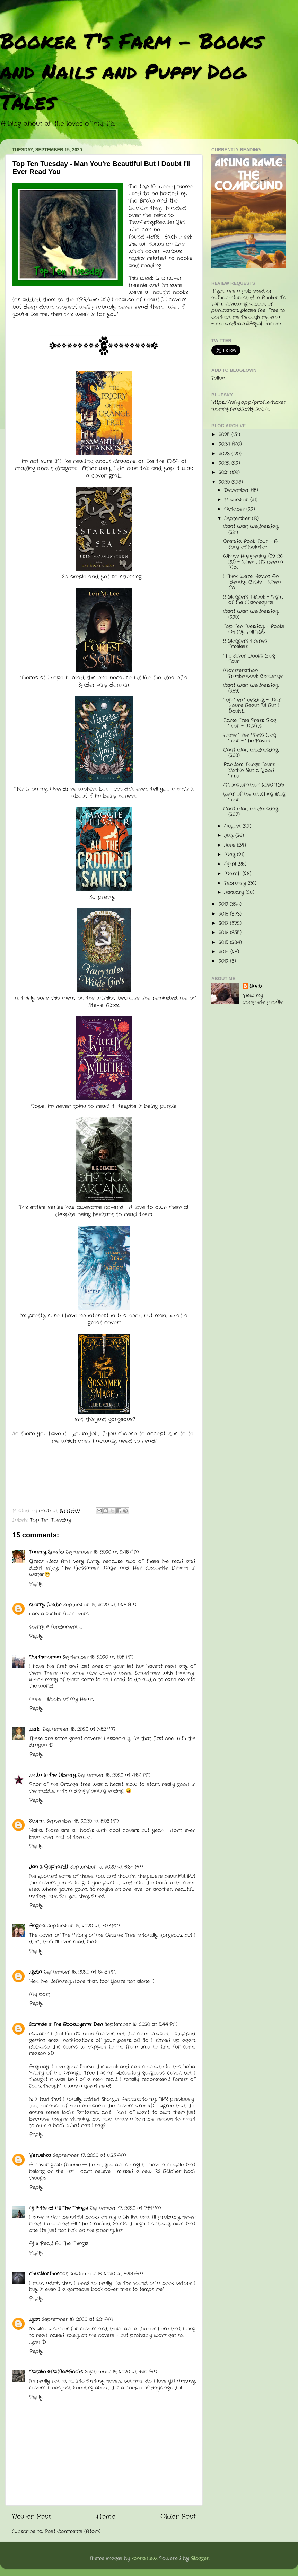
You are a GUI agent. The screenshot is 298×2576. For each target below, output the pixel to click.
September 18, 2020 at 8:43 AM (106, 2273)
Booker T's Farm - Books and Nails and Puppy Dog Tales (131, 70)
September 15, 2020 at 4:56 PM (114, 1775)
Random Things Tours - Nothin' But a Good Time (251, 770)
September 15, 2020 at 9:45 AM (102, 1552)
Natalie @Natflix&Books (56, 2372)
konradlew (144, 2558)
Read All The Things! (64, 2243)
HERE (153, 237)
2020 (225, 482)
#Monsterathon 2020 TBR (253, 785)
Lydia (35, 1972)
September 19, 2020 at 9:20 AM (121, 2372)
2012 (224, 961)
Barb (255, 986)
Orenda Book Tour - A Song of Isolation (250, 544)
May (230, 854)
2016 (224, 932)
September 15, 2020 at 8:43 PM (80, 1972)
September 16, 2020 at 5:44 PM (141, 2024)
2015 (224, 942)
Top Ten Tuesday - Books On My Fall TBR (253, 629)
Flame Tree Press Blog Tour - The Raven (249, 738)
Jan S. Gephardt (48, 1867)
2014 (224, 951)
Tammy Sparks (46, 1552)
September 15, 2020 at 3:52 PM (79, 1729)
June (230, 845)
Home (105, 2517)
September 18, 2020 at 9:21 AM (77, 2319)
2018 (224, 914)
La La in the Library (52, 1775)
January (235, 892)
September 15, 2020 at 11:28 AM (100, 1605)
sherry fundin (45, 1605)
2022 (225, 463)
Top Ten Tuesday (50, 1520)
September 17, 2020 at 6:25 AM (89, 2155)
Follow (219, 378)
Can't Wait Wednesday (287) (250, 812)
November (237, 500)
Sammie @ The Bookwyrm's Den (66, 2024)
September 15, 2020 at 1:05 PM (98, 1657)
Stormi (36, 1821)
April (231, 864)
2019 (224, 904)
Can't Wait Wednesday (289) (250, 688)
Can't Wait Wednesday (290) (250, 614)
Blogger (200, 2558)
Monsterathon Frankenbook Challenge (253, 673)
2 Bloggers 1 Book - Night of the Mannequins (253, 600)
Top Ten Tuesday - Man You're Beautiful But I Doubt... (252, 705)
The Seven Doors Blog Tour (249, 659)
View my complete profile (263, 998)
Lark (35, 1729)
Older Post (178, 2517)
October (235, 509)
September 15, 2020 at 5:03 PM (82, 1821)
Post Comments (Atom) (72, 2531)
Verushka (40, 2155)
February (236, 883)
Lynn (34, 2319)
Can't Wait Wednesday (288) (250, 753)
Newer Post (31, 2517)
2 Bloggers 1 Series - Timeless (247, 644)
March (233, 873)
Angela (37, 1926)
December (237, 490)
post (45, 1994)
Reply (36, 1584)
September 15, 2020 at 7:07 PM (83, 1926)
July (229, 835)
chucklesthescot (48, 2273)
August (233, 826)
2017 (224, 923)
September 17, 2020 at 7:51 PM (125, 2208)
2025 (225, 434)
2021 (224, 472)
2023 (225, 453)
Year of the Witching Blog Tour (254, 797)
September (238, 518)
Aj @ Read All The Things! (58, 2208)
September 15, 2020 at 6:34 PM (106, 1867)
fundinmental (66, 1627)
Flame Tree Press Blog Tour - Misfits (249, 723)
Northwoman (45, 1657)
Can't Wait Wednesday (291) (250, 529)
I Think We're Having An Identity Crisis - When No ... (252, 582)
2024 (225, 444)
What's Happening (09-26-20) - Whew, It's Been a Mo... (254, 561)
